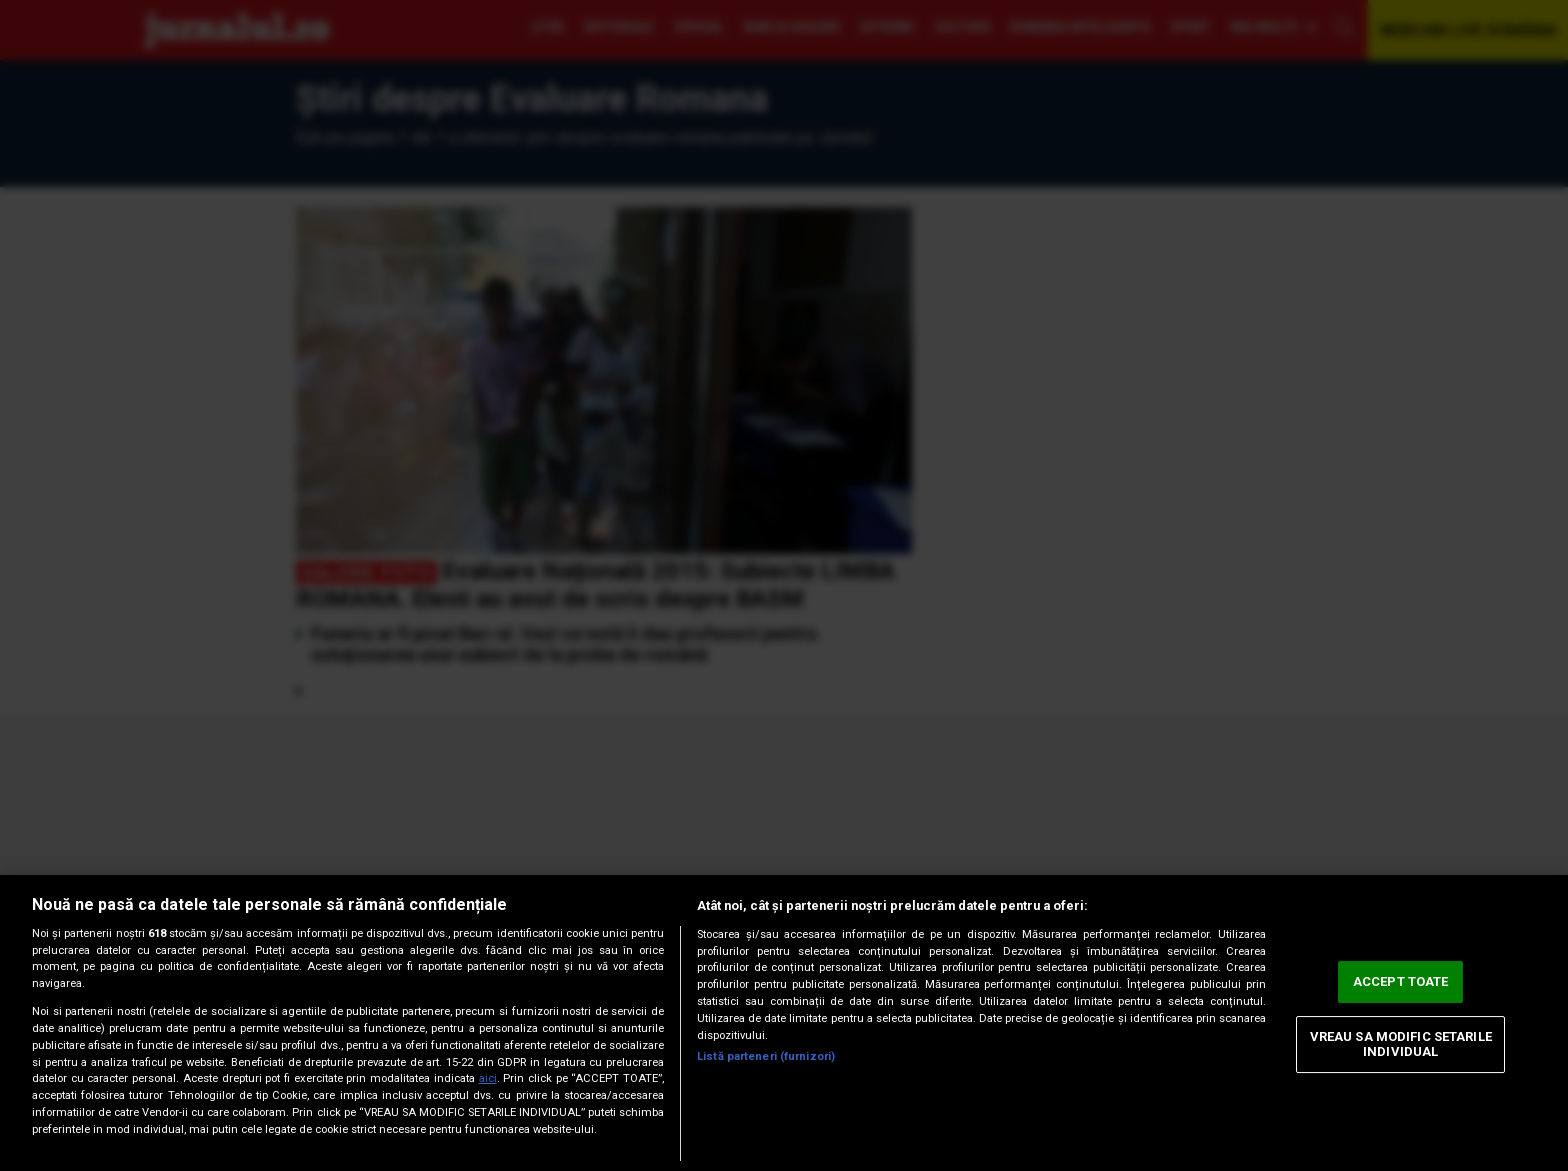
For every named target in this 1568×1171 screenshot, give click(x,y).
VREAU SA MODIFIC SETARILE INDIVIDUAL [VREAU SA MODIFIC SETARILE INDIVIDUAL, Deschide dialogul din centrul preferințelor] (1401, 1044)
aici (488, 1078)
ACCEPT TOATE (1401, 981)
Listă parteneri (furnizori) (766, 1056)
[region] (784, 1023)
